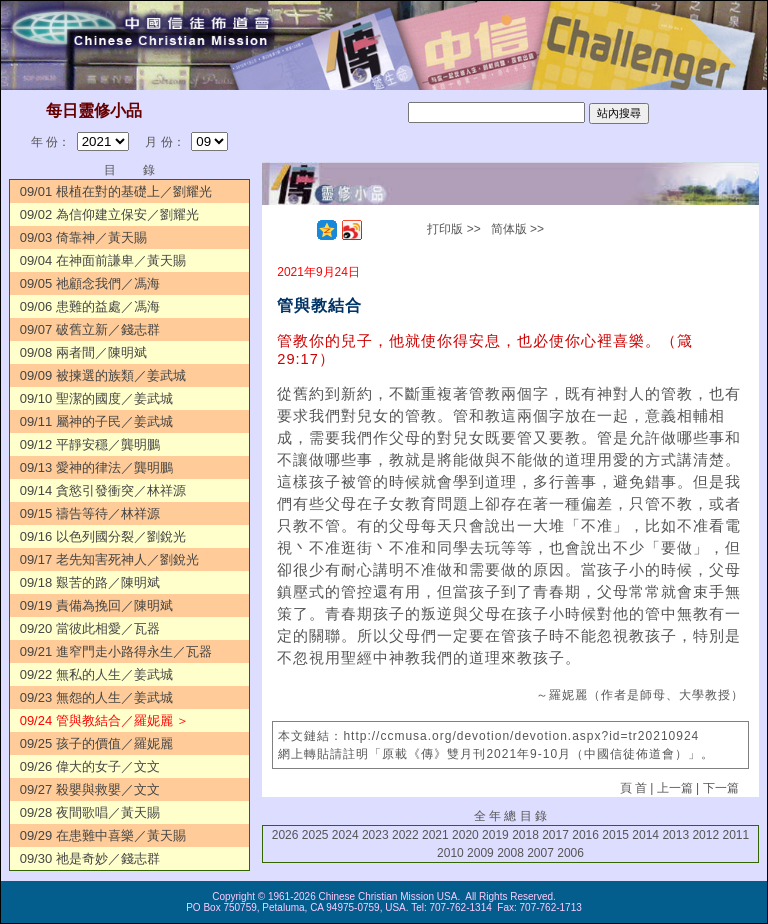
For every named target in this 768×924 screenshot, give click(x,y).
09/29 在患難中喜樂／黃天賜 (103, 835)
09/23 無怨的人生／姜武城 (96, 697)
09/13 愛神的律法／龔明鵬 (96, 467)
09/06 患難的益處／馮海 (90, 306)
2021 (435, 835)
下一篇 (721, 788)
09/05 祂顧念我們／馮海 (90, 283)
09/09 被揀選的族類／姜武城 (103, 375)
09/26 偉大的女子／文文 (90, 766)
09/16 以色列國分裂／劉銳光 (103, 536)
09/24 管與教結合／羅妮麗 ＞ (105, 720)
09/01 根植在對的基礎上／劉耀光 (116, 191)
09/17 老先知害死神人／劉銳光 (109, 559)
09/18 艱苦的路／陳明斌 (90, 582)
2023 (375, 835)
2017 (555, 835)
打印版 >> (453, 229)
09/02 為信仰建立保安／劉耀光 (109, 214)
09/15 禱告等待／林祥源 (90, 513)
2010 (450, 853)
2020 (465, 835)
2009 (480, 853)
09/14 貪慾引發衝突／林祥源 (103, 490)
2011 (735, 835)
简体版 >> (517, 229)
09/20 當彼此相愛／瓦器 (90, 628)
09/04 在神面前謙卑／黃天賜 (103, 260)
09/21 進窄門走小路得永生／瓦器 (116, 651)
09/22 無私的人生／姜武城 (96, 674)
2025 (315, 835)
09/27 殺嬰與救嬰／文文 (90, 789)
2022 (405, 835)
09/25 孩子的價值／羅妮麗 (96, 743)
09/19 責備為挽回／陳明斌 (96, 605)
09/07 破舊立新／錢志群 (90, 329)
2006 (570, 853)
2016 (585, 835)
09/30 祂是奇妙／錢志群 (90, 858)
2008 (510, 853)
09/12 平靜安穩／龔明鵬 (90, 444)
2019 (495, 835)
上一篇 (675, 788)
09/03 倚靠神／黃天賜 (83, 237)
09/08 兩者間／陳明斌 (83, 352)
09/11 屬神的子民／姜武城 (96, 421)
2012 (705, 835)
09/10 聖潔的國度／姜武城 (96, 398)
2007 (540, 853)
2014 (645, 835)
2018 (525, 835)
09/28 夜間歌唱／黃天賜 (90, 812)
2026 (285, 835)
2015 (615, 835)
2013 (675, 835)
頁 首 (633, 788)
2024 (345, 835)
